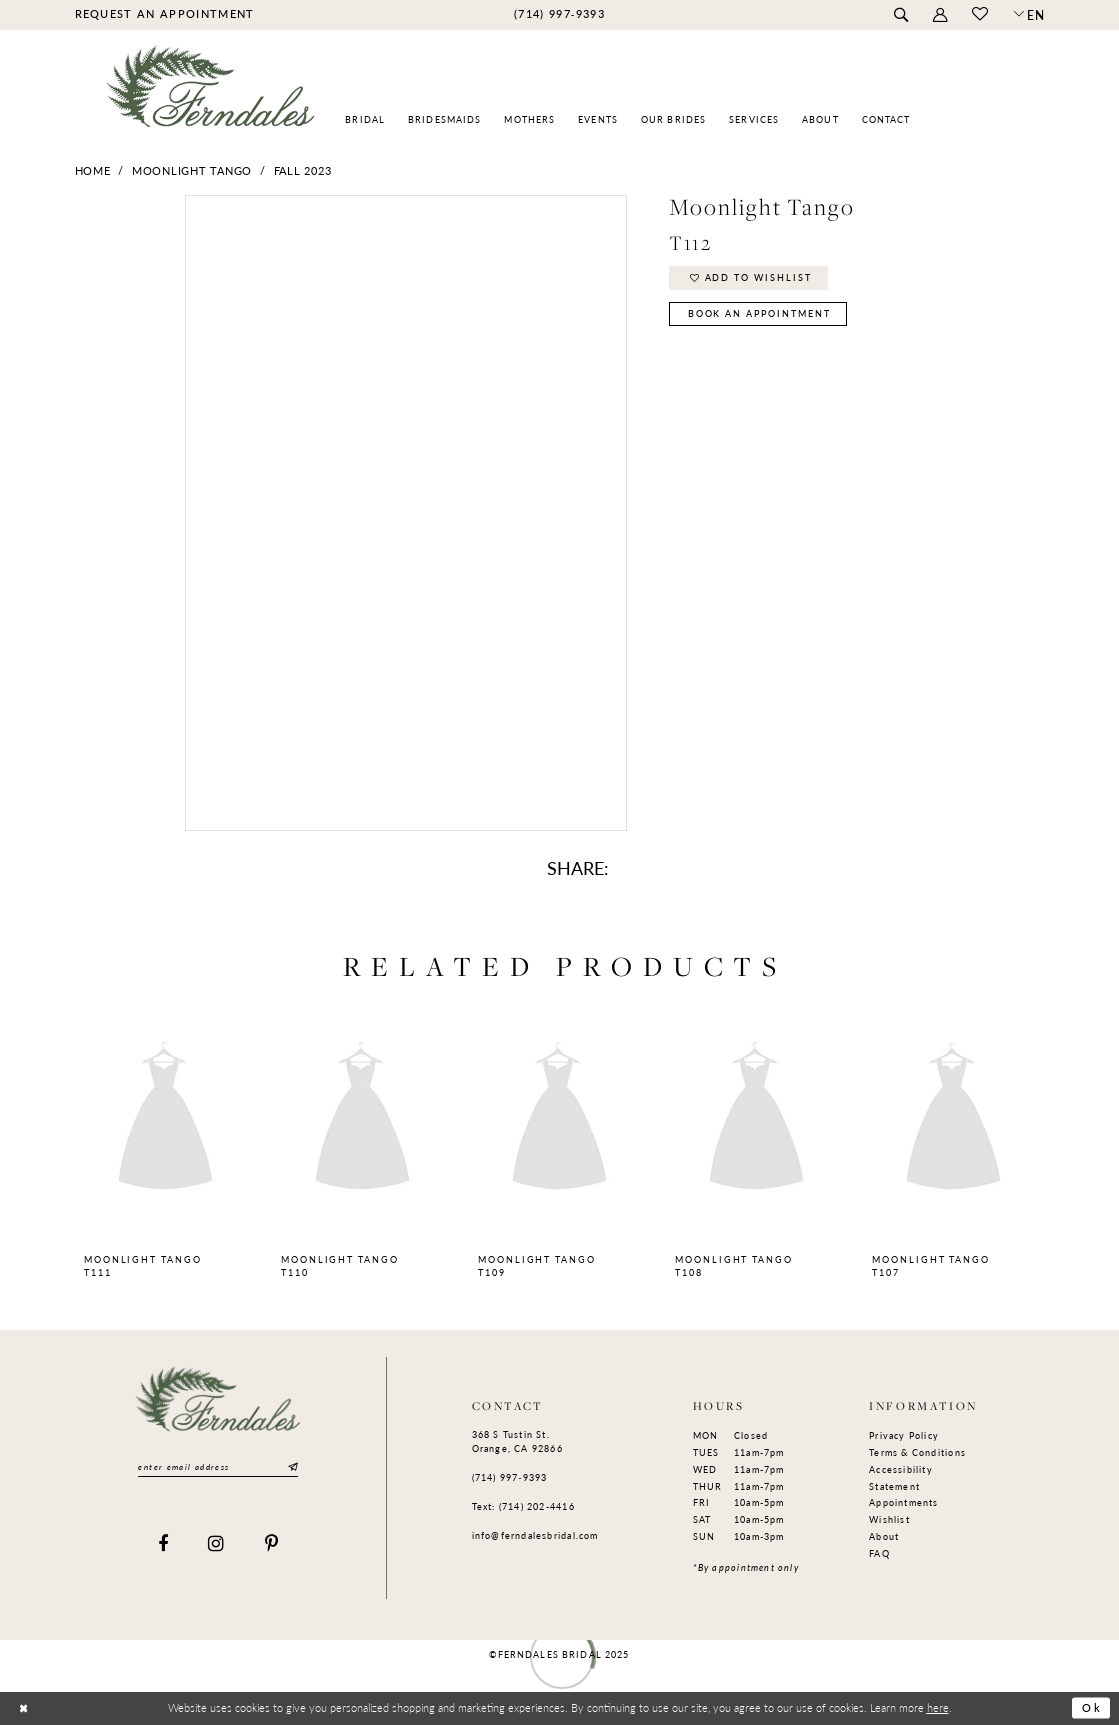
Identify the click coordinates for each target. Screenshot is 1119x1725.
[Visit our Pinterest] (272, 1544)
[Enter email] (218, 1467)
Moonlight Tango (192, 170)
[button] (940, 15)
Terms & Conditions (917, 1452)
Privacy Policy (904, 1435)
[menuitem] (164, 14)
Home (93, 170)
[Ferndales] (211, 95)
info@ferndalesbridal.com (535, 1535)
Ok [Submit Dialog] (1092, 1708)
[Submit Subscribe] (292, 1467)
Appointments (904, 1502)
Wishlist (889, 1519)
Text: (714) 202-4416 (523, 1506)
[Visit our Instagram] (216, 1544)
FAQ (879, 1553)
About (884, 1536)
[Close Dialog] (23, 1708)
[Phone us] (559, 14)
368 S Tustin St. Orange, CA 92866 (517, 1441)
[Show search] (901, 15)
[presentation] (166, 1119)
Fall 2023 (303, 170)
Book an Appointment (759, 313)
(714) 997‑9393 (510, 1477)
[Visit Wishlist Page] (980, 15)
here (938, 1707)
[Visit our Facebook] (163, 1544)
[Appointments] (164, 14)
